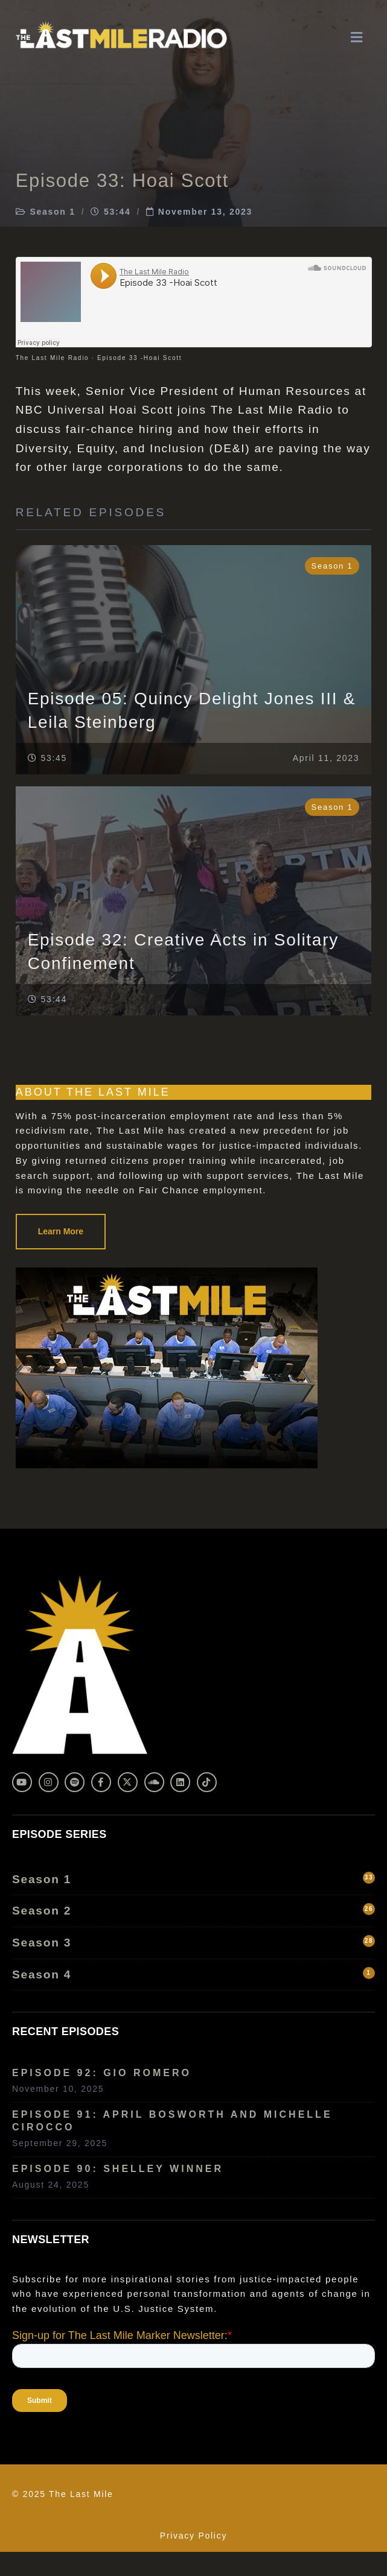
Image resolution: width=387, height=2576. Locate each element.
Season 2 (193, 1910)
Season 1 (52, 211)
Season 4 (193, 1974)
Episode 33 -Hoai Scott (139, 358)
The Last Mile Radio (52, 358)
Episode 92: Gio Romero (101, 2073)
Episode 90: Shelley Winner (117, 2169)
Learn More (60, 1231)
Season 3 (193, 1942)
